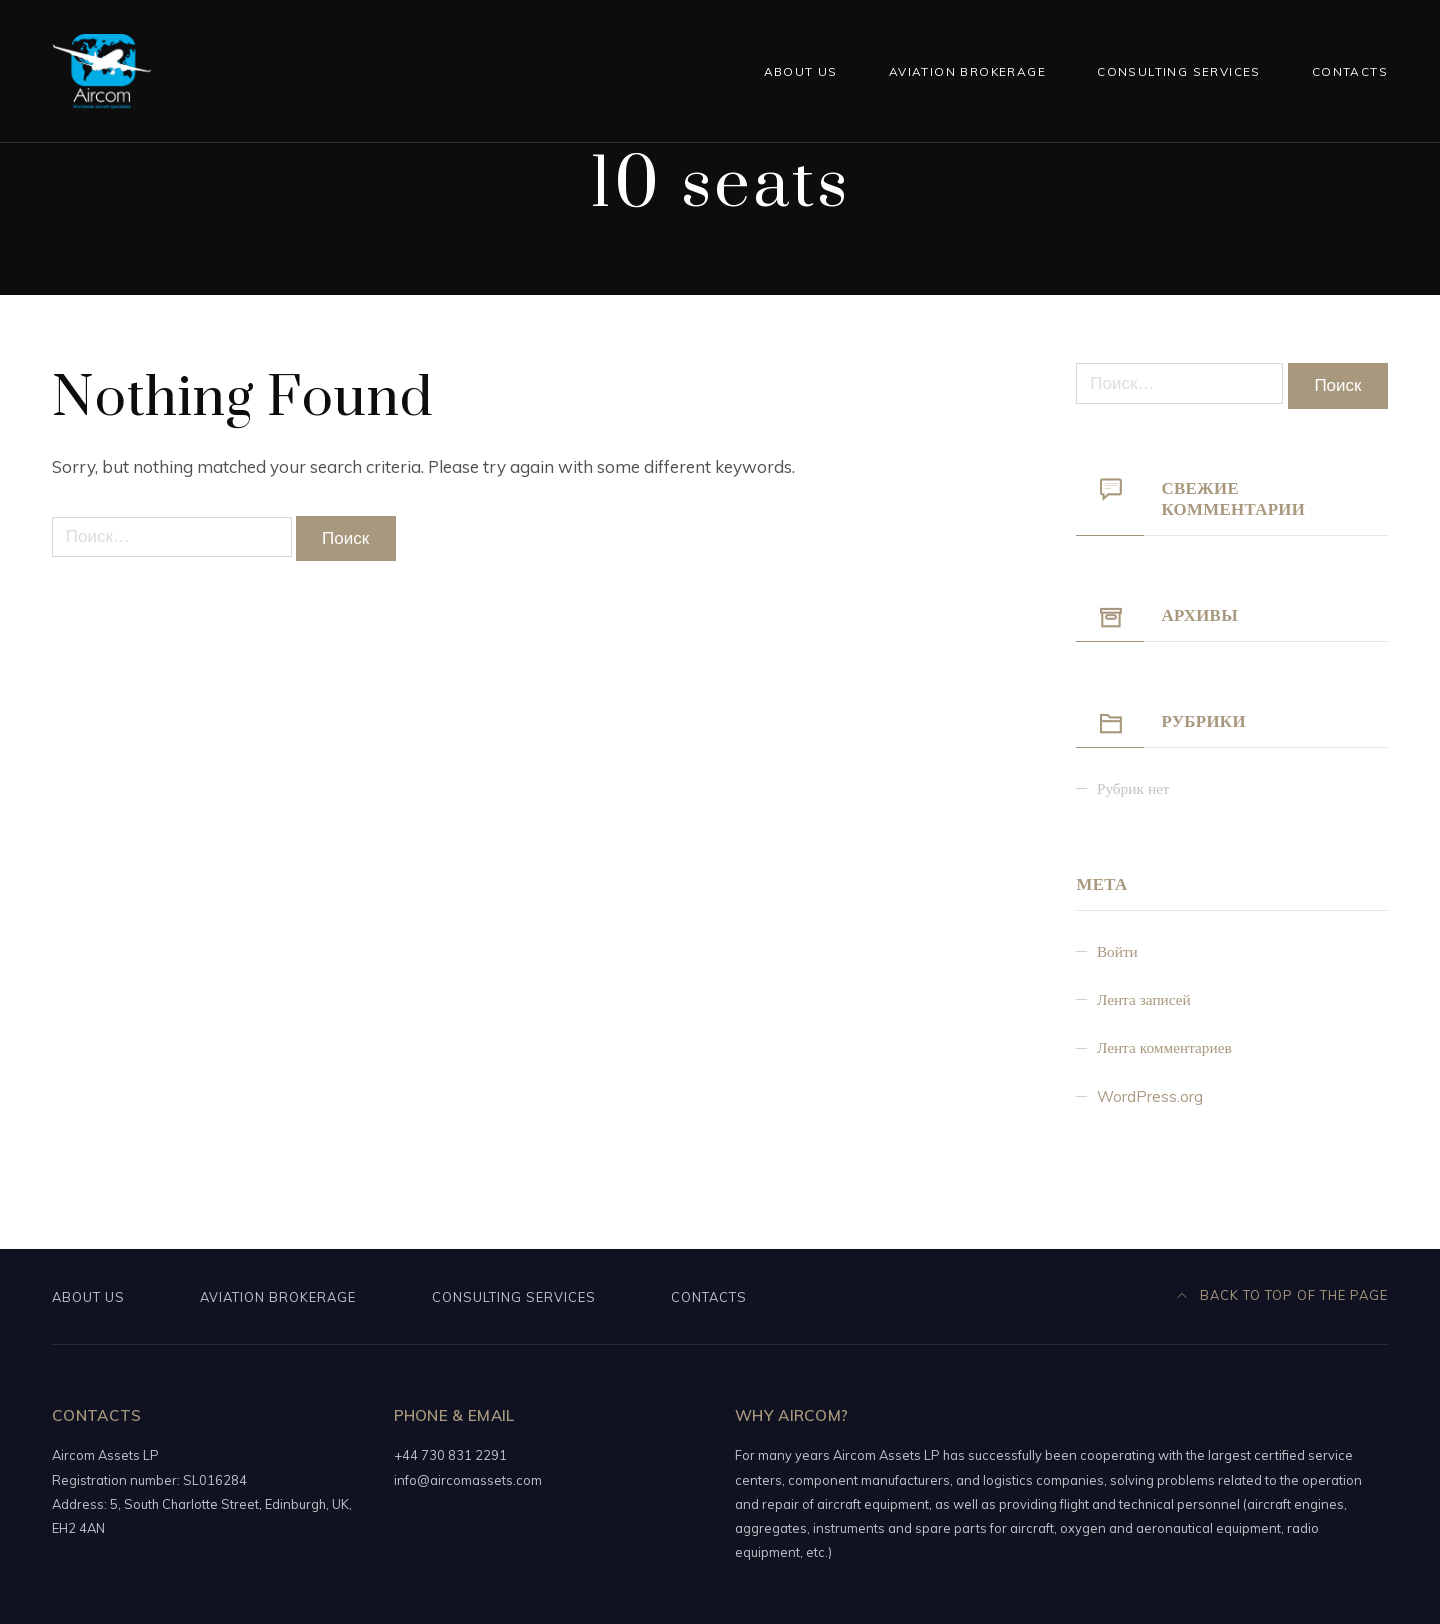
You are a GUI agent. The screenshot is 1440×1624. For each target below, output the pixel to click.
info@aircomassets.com (468, 1480)
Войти (1117, 951)
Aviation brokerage (967, 71)
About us (801, 71)
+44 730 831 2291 (450, 1455)
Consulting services (1179, 71)
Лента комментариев (1164, 1047)
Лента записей (1144, 999)
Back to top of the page (1283, 1295)
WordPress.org (1150, 1096)
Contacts (1350, 71)
